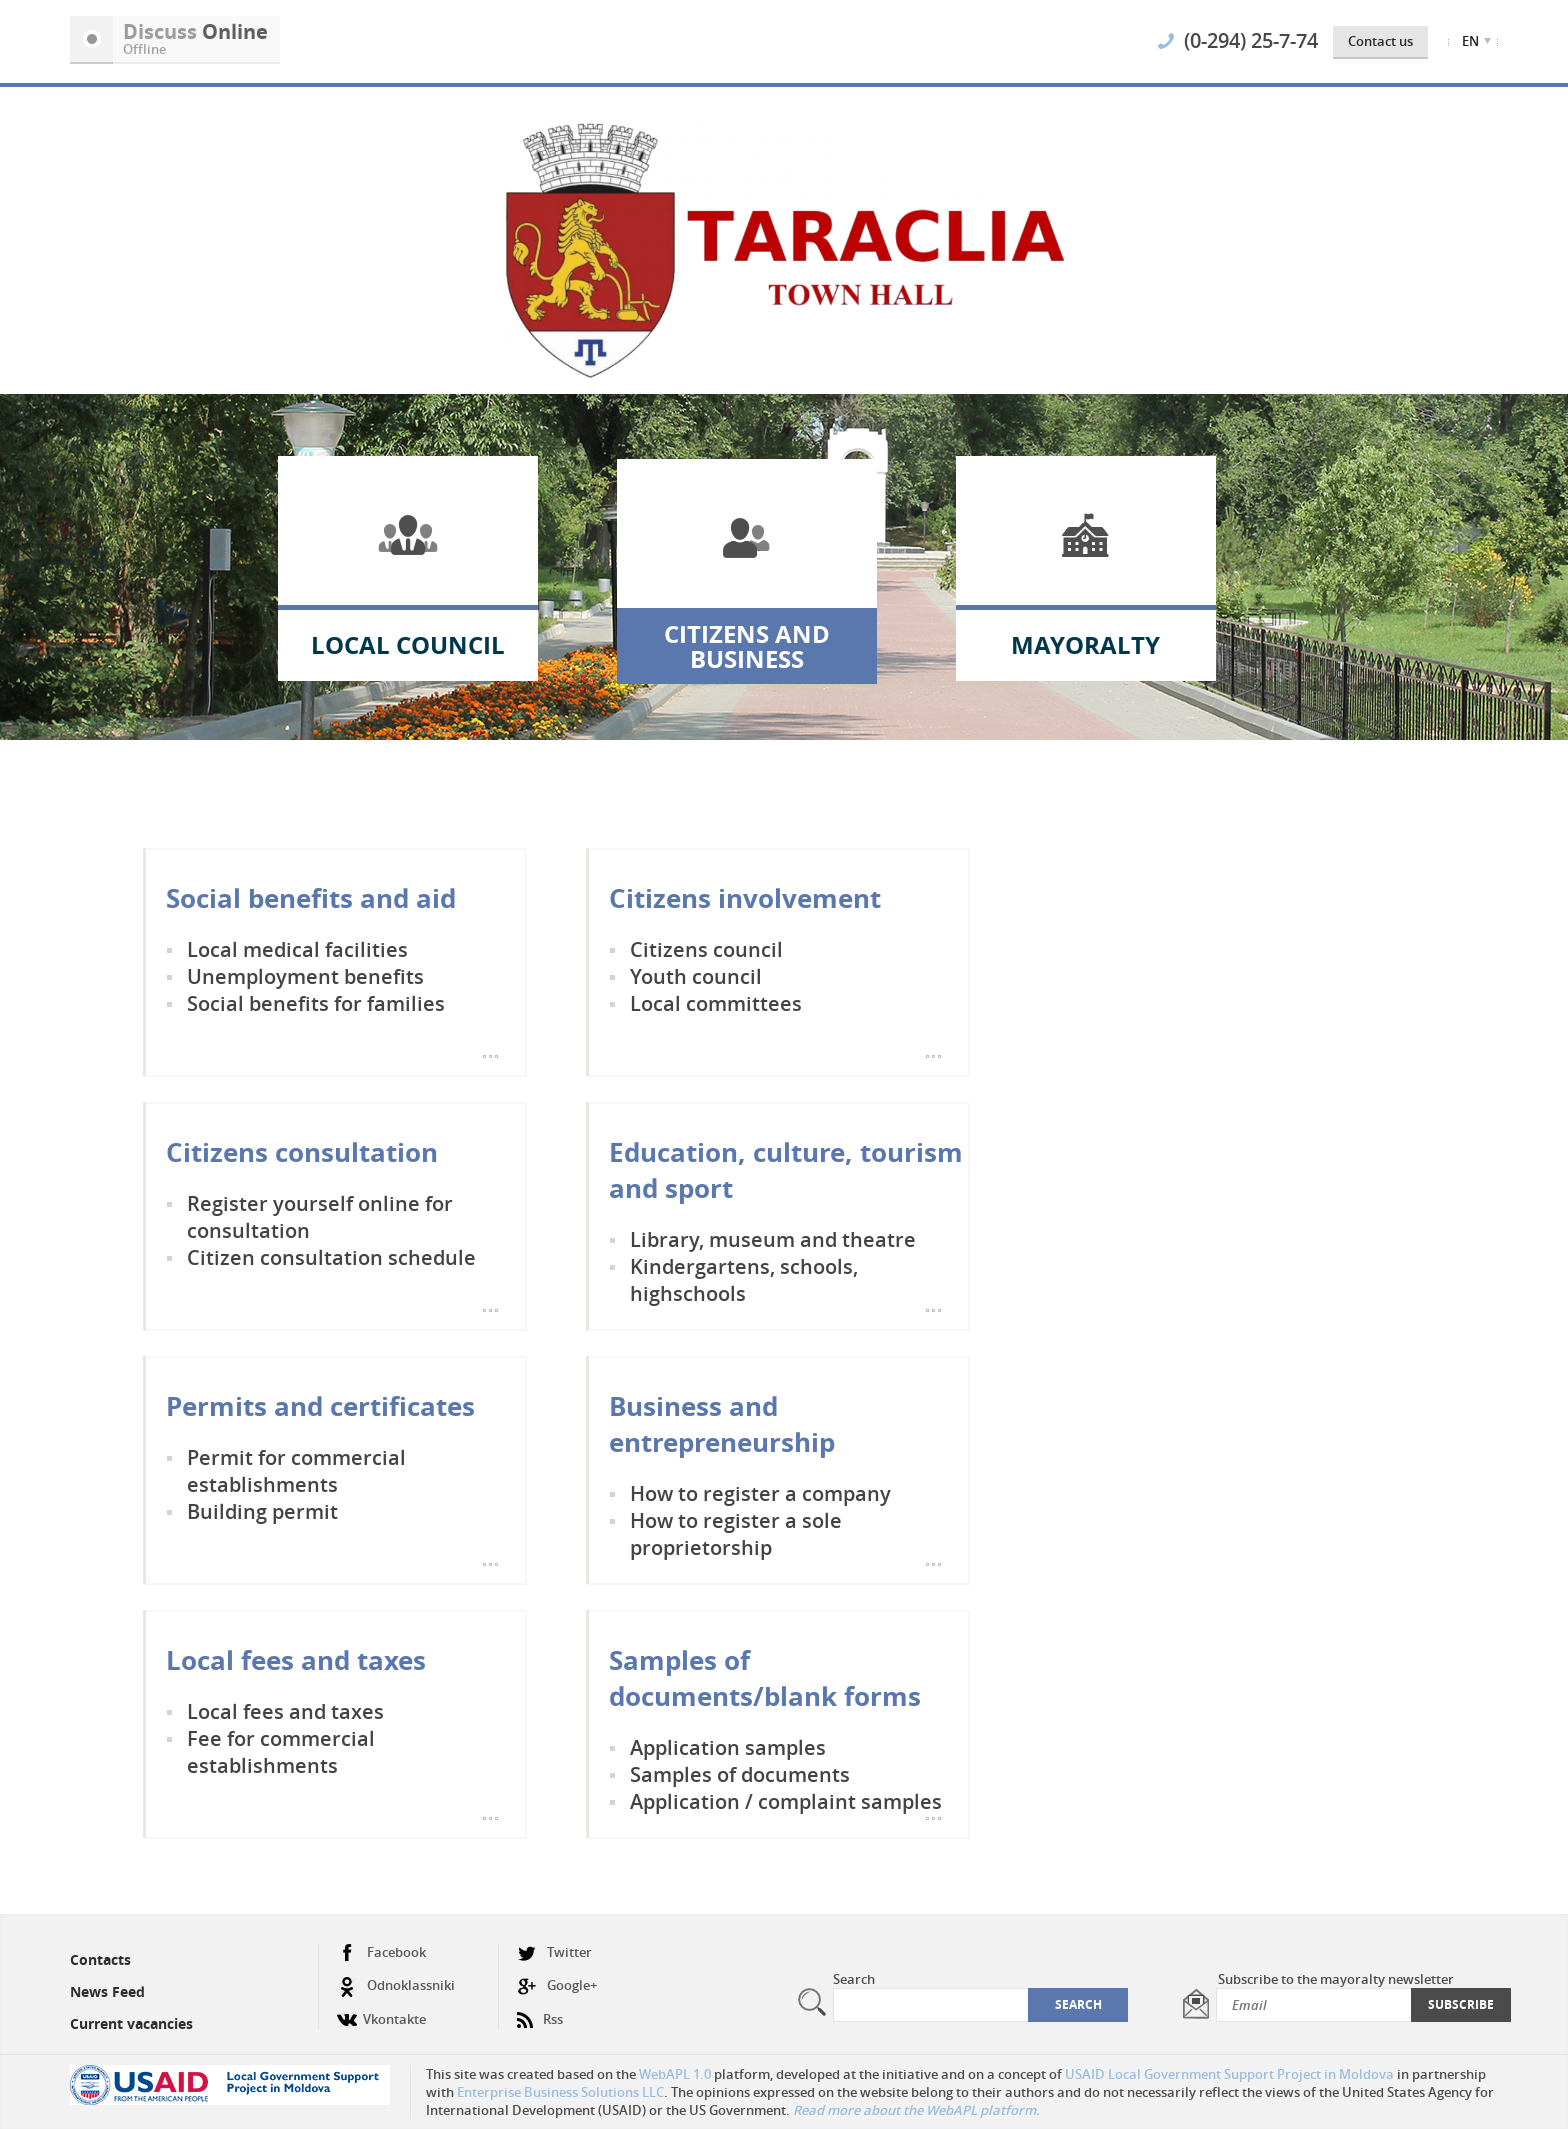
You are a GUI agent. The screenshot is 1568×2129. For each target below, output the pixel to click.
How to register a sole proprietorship (736, 1534)
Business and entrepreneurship (722, 1424)
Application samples (728, 1747)
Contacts (100, 1959)
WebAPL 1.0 (675, 2074)
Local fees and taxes (296, 1660)
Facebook (381, 1952)
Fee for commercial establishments (281, 1752)
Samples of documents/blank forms (765, 1678)
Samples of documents (740, 1774)
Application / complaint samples (786, 1801)
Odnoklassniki (396, 1985)
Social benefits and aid (311, 898)
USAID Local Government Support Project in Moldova (1229, 2074)
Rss (540, 2011)
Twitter (554, 1952)
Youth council (696, 976)
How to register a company (760, 1493)
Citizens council (706, 949)
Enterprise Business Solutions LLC (560, 2092)
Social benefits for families (316, 1003)
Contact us (1380, 41)
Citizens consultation (302, 1152)
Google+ (557, 1985)
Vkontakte (381, 2011)
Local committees (716, 1003)
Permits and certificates (320, 1406)
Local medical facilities (297, 949)
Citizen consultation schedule (331, 1257)
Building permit (262, 1511)
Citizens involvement (745, 898)
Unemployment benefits (305, 976)
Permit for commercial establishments (296, 1471)
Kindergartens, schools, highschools (744, 1280)
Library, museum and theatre (773, 1239)
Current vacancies (131, 2023)
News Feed (107, 1991)
